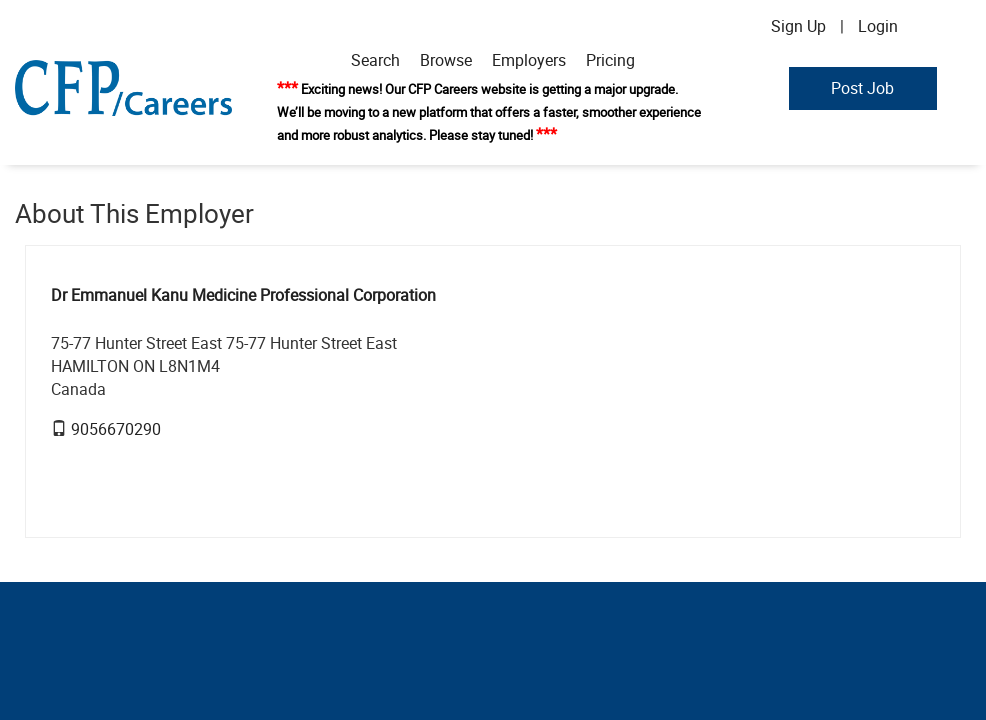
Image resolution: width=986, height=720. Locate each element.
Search (375, 60)
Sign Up (798, 26)
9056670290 (116, 429)
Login (878, 26)
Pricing (610, 60)
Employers (529, 60)
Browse (446, 60)
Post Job (862, 88)
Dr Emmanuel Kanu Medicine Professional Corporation (243, 295)
